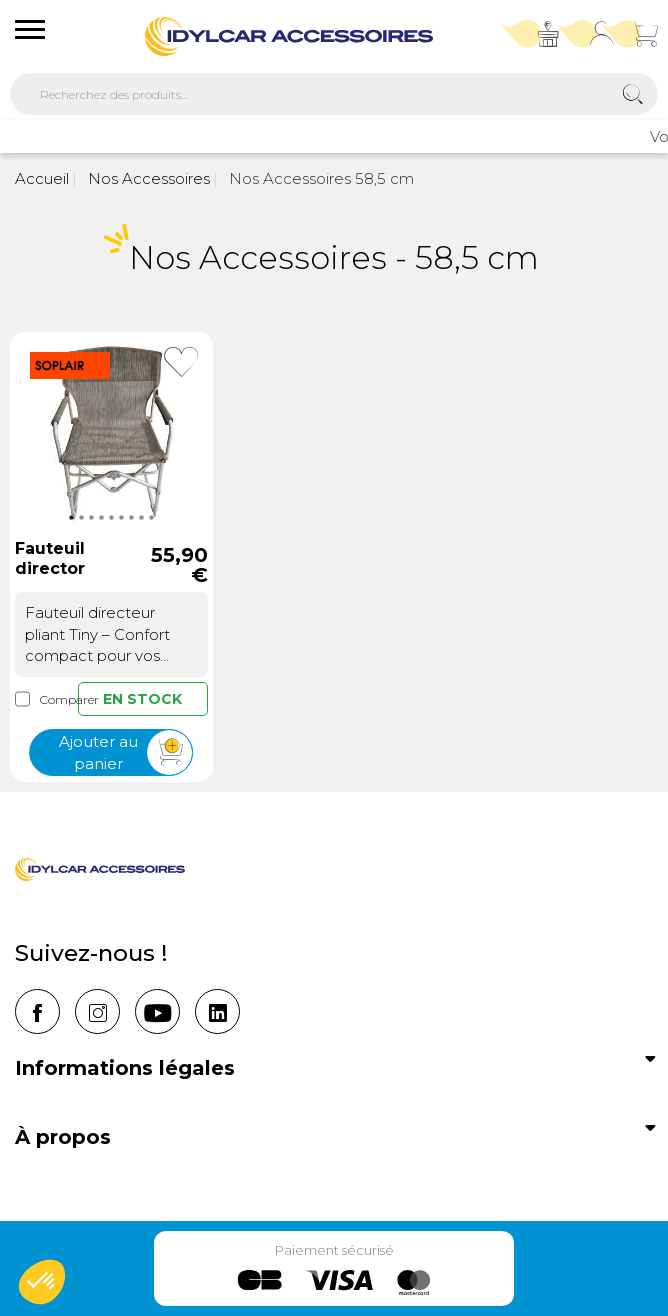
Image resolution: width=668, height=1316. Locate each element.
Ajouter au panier (125, 753)
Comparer (46, 699)
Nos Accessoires (147, 178)
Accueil (42, 178)
